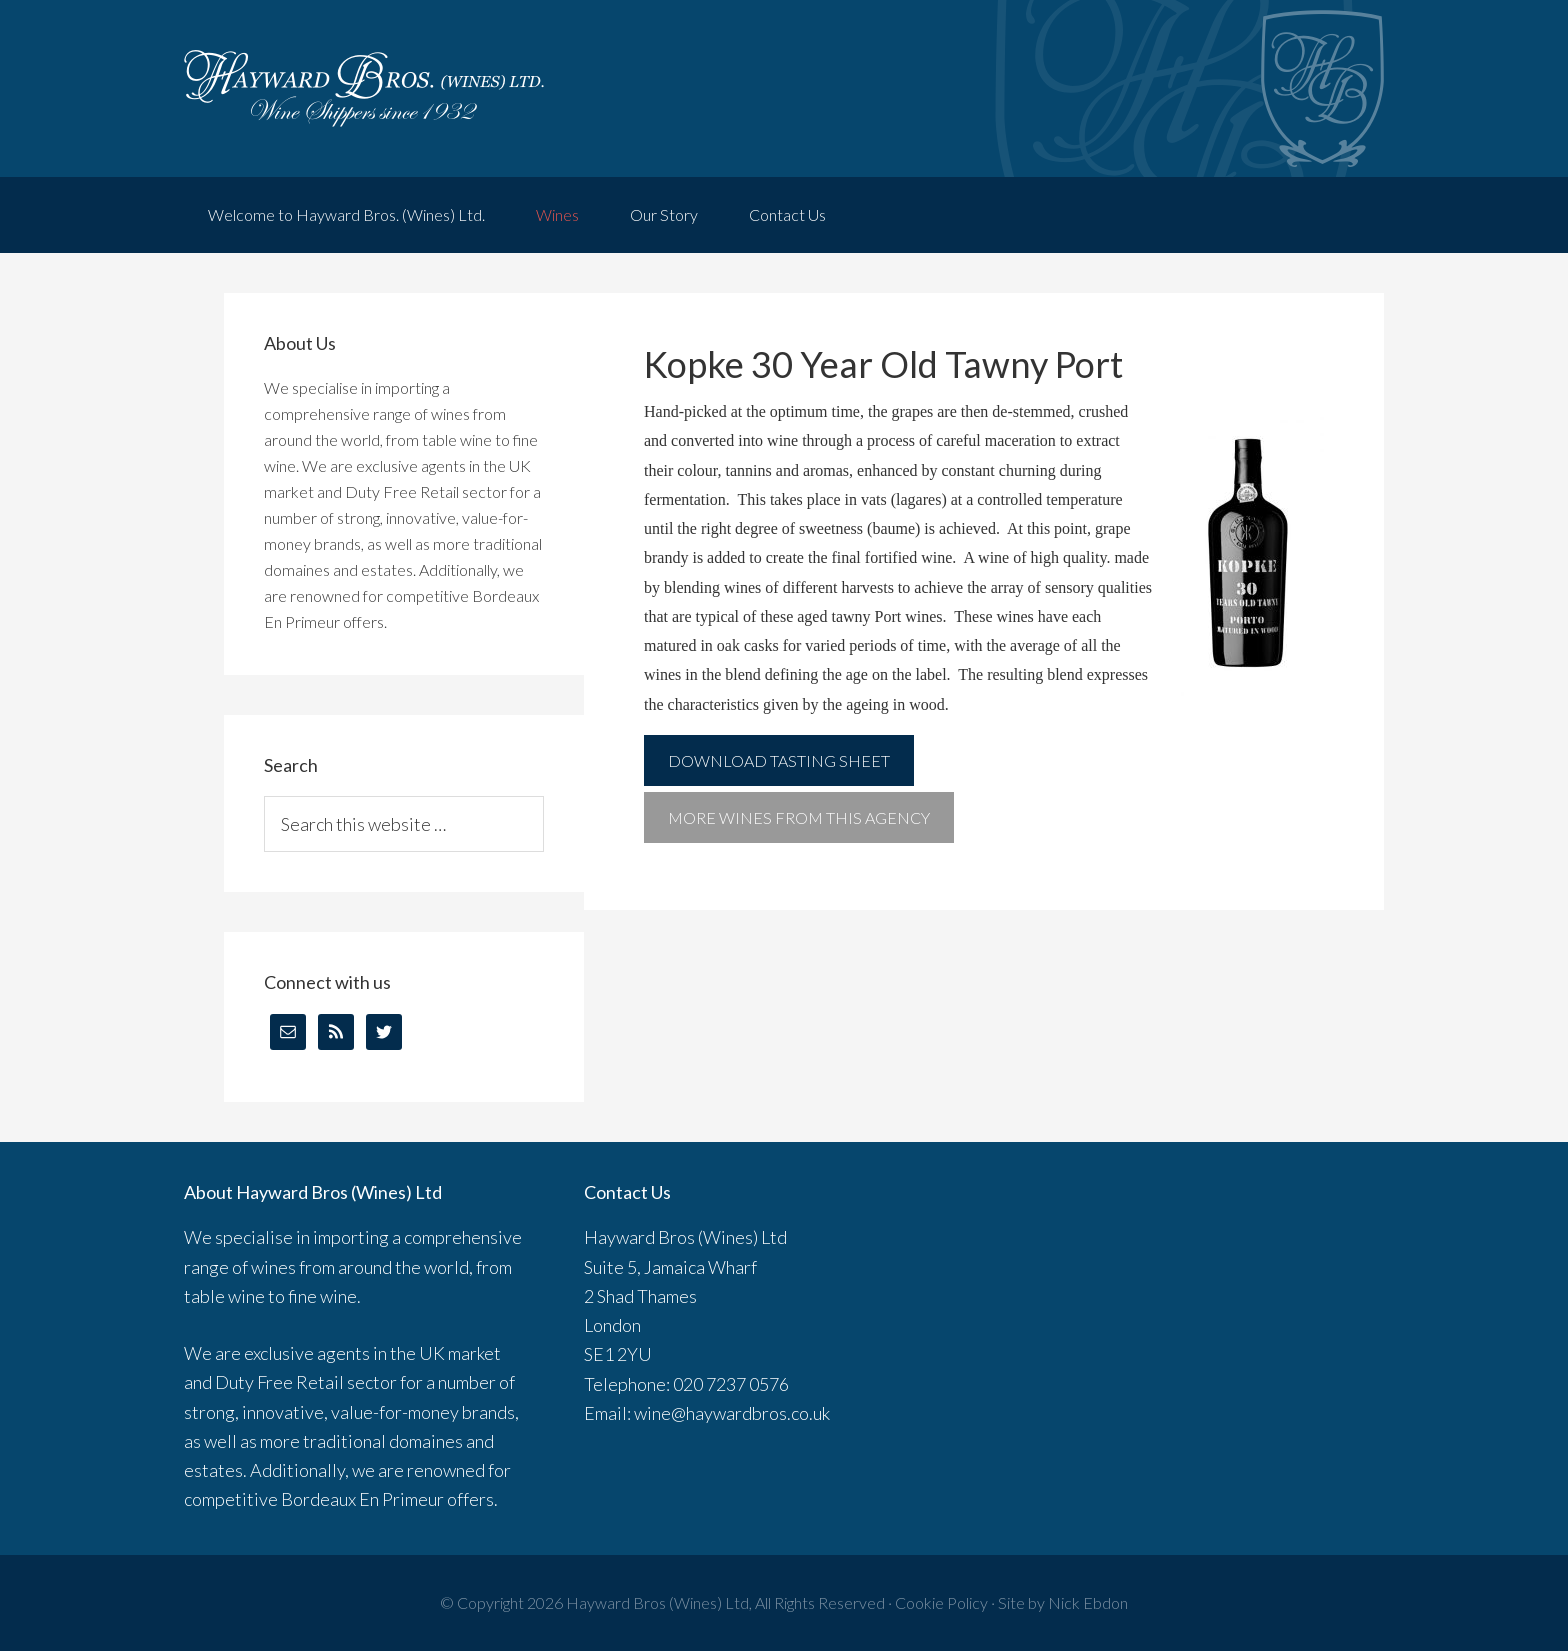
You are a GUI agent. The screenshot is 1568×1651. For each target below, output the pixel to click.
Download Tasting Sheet (779, 760)
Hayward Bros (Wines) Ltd (657, 1602)
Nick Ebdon (1088, 1602)
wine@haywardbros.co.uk (732, 1413)
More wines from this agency (799, 817)
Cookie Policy (941, 1602)
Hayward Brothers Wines (784, 88)
